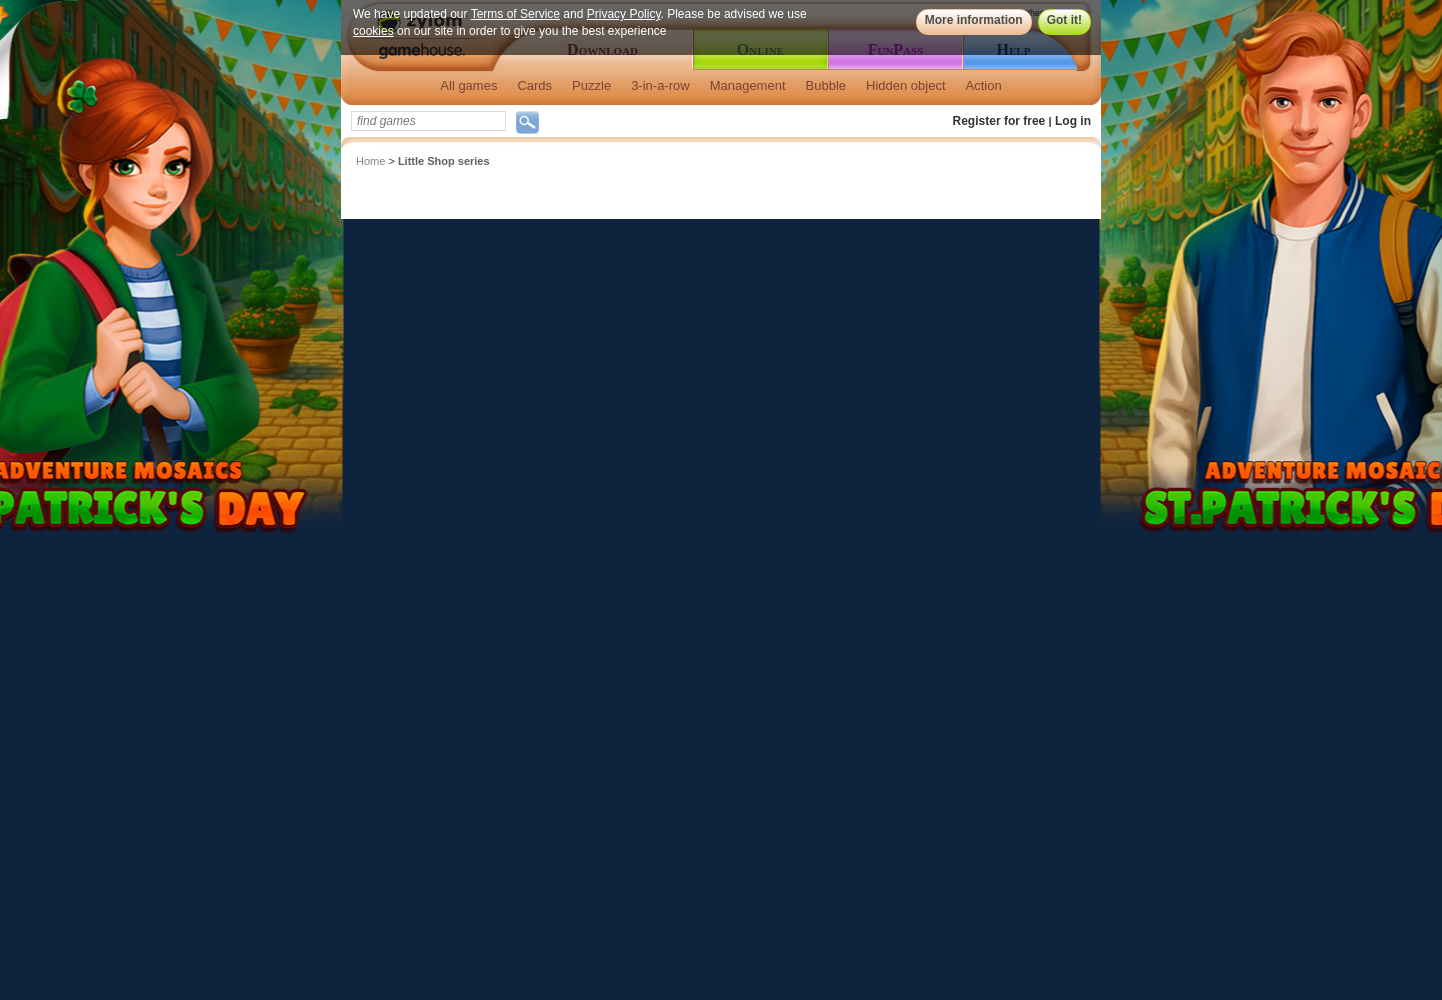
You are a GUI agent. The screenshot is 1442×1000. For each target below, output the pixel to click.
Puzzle (591, 85)
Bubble (826, 85)
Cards (534, 85)
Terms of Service (515, 14)
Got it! (1064, 20)
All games (468, 85)
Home (370, 161)
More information (974, 20)
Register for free (999, 121)
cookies (373, 31)
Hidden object (906, 85)
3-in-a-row (660, 85)
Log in (1073, 121)
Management (748, 85)
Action (984, 85)
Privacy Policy (624, 14)
